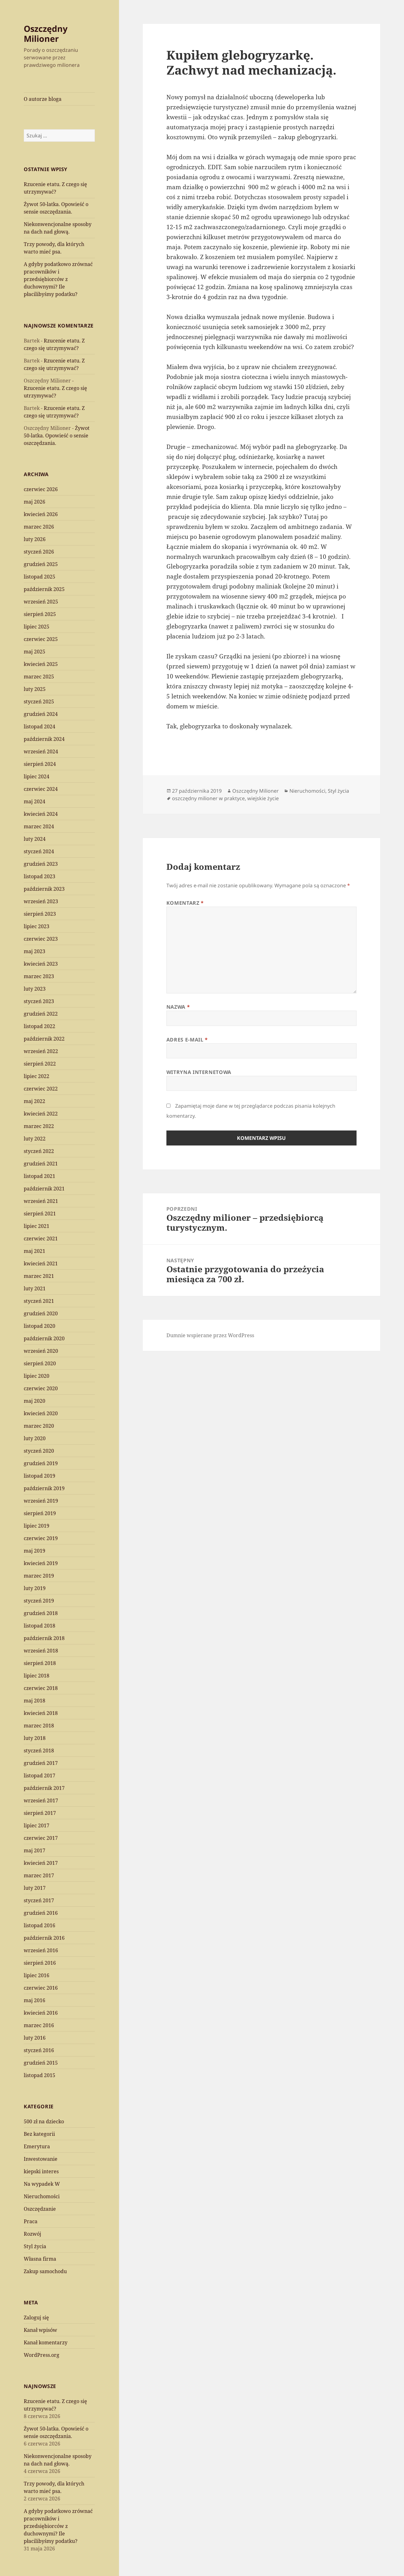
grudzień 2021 (41, 1163)
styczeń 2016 (39, 2050)
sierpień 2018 (40, 1663)
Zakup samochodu (45, 2271)
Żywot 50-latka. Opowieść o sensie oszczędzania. (57, 435)
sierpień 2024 (40, 764)
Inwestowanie (40, 2158)
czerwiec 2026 (41, 489)
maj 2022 (34, 1101)
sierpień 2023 (40, 913)
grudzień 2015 (41, 2062)
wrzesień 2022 (41, 1051)
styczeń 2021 (39, 1301)
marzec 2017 (39, 1875)
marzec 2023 (39, 976)
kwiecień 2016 (41, 2012)
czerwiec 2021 (41, 1238)
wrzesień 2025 (41, 601)
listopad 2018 (39, 1625)
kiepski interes (41, 2171)
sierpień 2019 (40, 1513)
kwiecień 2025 (41, 664)
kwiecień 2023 (41, 963)
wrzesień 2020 (41, 1350)
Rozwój (32, 2233)
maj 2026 (34, 501)
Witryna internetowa (198, 1072)
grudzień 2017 (41, 1763)
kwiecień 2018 (41, 1713)
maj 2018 (34, 1700)
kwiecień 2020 (41, 1413)
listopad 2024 (39, 726)
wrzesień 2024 (41, 751)
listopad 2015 (39, 2075)
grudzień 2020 (41, 1313)
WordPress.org (41, 2355)
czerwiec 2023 (41, 938)
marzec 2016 (39, 2025)
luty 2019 (35, 1588)
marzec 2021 (39, 1276)
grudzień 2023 (41, 863)
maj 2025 (34, 651)
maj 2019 (34, 1550)
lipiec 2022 (36, 1076)
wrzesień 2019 (41, 1500)
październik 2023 (44, 888)
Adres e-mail (187, 1039)
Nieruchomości (42, 2196)
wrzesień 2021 (41, 1201)
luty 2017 (35, 1887)
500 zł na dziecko (44, 2121)
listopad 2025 (39, 576)
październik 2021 (44, 1188)
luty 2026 (35, 539)
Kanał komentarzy (45, 2342)
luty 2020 (35, 1438)
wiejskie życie (263, 798)
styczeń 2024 (39, 851)
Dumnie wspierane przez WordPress (210, 1335)
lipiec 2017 (36, 1825)
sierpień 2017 (40, 1813)
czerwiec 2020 (41, 1388)
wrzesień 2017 (41, 1800)
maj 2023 (34, 951)
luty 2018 (35, 1738)
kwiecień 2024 (41, 813)
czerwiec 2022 (41, 1088)
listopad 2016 (39, 1925)
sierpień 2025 (40, 614)
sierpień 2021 (40, 1213)
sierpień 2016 (40, 1962)
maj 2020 (34, 1400)
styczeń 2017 (39, 1900)
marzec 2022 (39, 1126)
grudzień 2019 (41, 1463)
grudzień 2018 (41, 1613)
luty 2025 (35, 689)
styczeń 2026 (39, 551)
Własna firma (40, 2258)
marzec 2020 (39, 1425)
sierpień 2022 (40, 1063)
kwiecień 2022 (41, 1113)
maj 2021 (34, 1251)
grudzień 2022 (41, 1013)
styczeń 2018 (39, 1750)
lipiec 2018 (36, 1675)
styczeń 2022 (39, 1151)
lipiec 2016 (36, 1975)
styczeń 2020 (39, 1450)
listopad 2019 (39, 1475)
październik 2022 (44, 1038)
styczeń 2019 (39, 1600)
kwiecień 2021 (41, 1263)
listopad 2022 (39, 1026)
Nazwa (178, 1006)
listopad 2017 (39, 1775)
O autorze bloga (43, 99)
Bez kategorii (39, 2133)
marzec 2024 (39, 826)
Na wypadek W (42, 2183)
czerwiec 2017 (41, 1838)
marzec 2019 (39, 1575)
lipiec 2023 (36, 926)
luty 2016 (35, 2037)
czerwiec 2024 (41, 789)
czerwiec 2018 (41, 1688)
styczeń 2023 (39, 1001)
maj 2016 (34, 2000)
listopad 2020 (39, 1325)
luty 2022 (35, 1138)
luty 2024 (35, 838)
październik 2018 (44, 1638)
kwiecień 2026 (41, 514)
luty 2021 (35, 1288)
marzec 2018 (39, 1725)
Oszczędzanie (40, 2208)
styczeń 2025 (39, 701)
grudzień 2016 (41, 1912)
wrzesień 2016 (41, 1950)
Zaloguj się (36, 2317)
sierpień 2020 (40, 1363)
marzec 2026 (39, 526)
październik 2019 (44, 1488)
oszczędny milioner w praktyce (208, 798)
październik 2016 (44, 1937)
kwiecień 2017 (41, 1862)
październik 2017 (44, 1788)
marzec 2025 (39, 676)
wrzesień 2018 (41, 1650)
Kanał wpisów (40, 2330)
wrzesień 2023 (41, 901)
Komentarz (185, 902)
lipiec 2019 (36, 1525)
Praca (30, 2221)
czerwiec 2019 (41, 1538)
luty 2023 (35, 988)
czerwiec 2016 (41, 1987)
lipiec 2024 (36, 776)
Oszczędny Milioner (45, 33)
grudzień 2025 (41, 564)
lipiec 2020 (36, 1375)
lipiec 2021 (36, 1226)
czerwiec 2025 (41, 639)
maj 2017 (34, 1850)
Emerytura (37, 2146)
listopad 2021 (39, 1176)
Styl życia (35, 2246)
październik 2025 (44, 589)
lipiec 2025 (36, 626)
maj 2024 (34, 801)
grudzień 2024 (41, 714)
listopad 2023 (39, 876)
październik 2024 (44, 739)
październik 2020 (44, 1338)
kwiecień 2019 (41, 1563)
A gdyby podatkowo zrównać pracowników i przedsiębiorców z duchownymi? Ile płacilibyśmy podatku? (58, 279)
